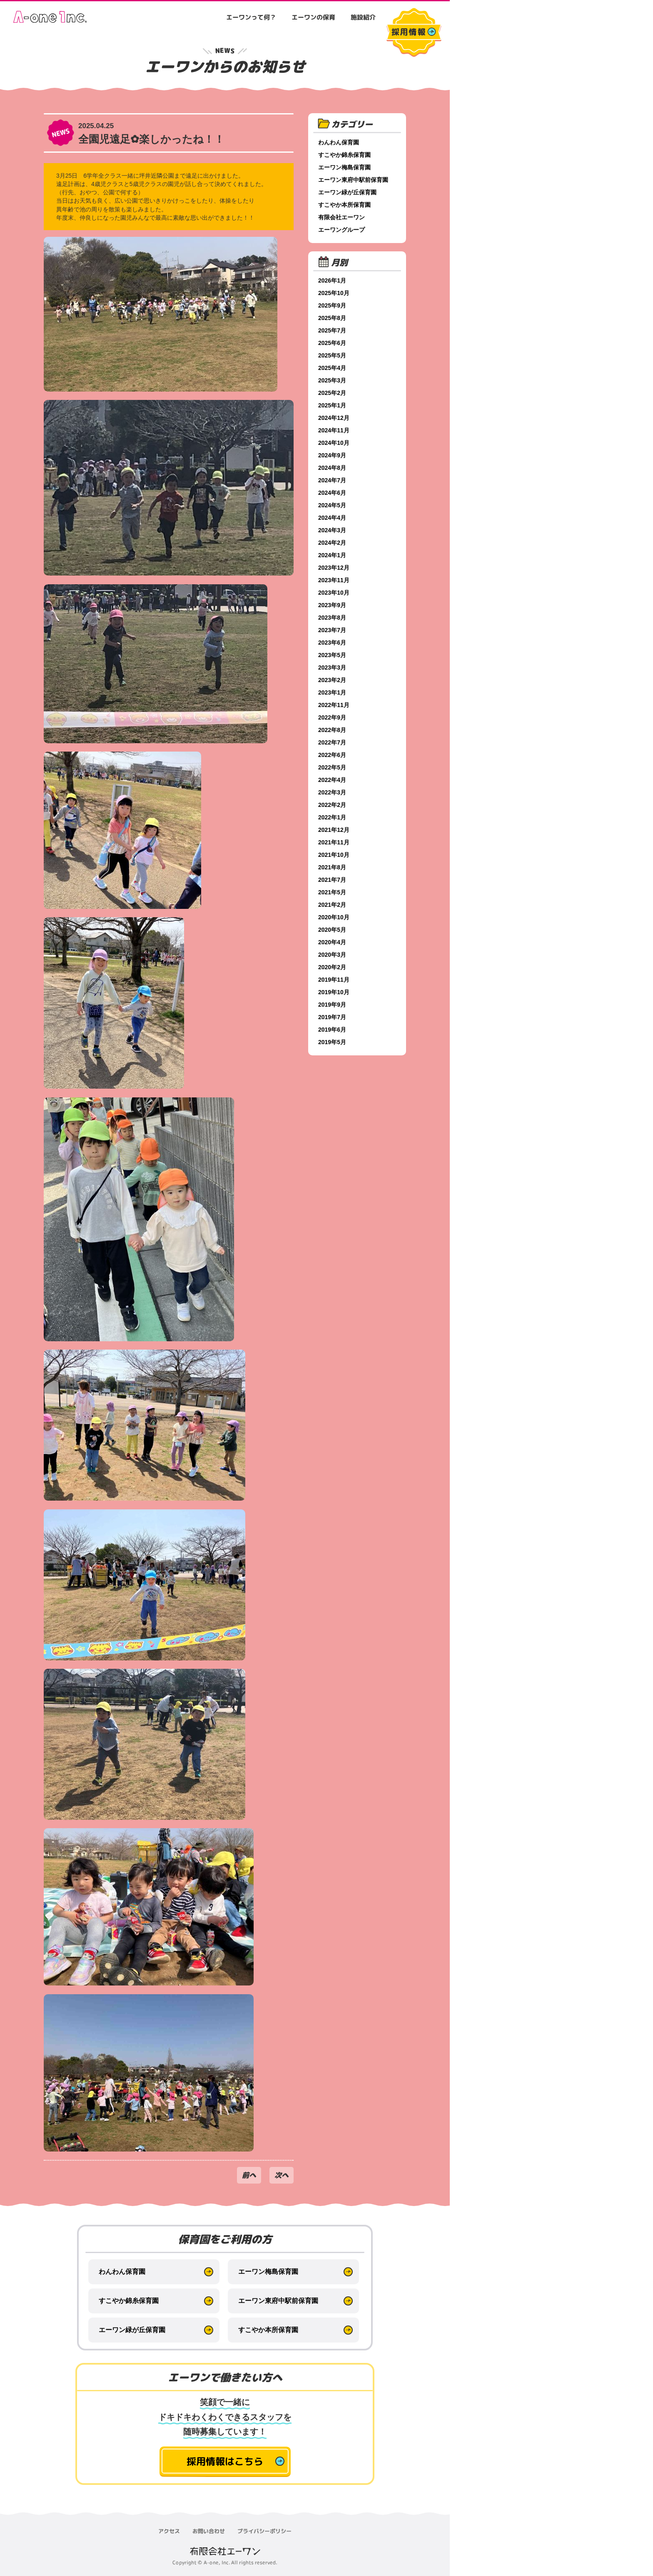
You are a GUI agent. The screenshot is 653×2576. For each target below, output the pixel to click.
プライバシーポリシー (264, 2531)
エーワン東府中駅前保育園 (353, 179)
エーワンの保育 (313, 17)
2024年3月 (332, 530)
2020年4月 (332, 942)
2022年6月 (332, 755)
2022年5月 (332, 767)
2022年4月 (332, 780)
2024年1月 (332, 555)
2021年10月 (333, 854)
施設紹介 (363, 17)
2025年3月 (332, 380)
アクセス (169, 2531)
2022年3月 (332, 792)
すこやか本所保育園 (344, 204)
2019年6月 (332, 1029)
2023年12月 (333, 567)
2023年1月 (332, 692)
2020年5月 (332, 929)
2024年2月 (332, 542)
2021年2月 (332, 904)
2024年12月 (333, 417)
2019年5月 (332, 1042)
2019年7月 (332, 1017)
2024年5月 (332, 505)
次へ (281, 2175)
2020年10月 (333, 917)
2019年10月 (333, 992)
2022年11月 (333, 705)
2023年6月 (332, 642)
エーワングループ (341, 229)
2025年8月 (332, 318)
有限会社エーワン (341, 217)
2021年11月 (333, 842)
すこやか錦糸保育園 (344, 154)
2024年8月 (332, 467)
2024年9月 (332, 455)
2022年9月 (332, 717)
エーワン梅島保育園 (344, 167)
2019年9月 (332, 1004)
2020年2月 (332, 967)
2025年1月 (332, 405)
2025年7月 (332, 330)
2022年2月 (332, 805)
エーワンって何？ (251, 17)
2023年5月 (332, 655)
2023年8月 (332, 617)
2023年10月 (333, 592)
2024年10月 (333, 442)
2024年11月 (333, 430)
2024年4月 (332, 517)
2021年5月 (332, 892)
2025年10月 (333, 293)
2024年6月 (332, 492)
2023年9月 (332, 605)
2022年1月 (332, 817)
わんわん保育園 (338, 142)
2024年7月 (332, 480)
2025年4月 (332, 368)
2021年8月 (332, 867)
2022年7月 (332, 742)
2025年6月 (332, 343)
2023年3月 (332, 667)
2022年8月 (332, 730)
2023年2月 (332, 680)
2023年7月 (332, 630)
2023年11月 (333, 580)
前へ (249, 2175)
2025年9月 (332, 305)
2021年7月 (332, 879)
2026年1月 (332, 280)
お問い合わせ (208, 2531)
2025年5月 (332, 355)
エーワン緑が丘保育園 (347, 192)
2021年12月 (333, 829)
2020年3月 (332, 954)
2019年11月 (333, 979)
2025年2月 (332, 393)
